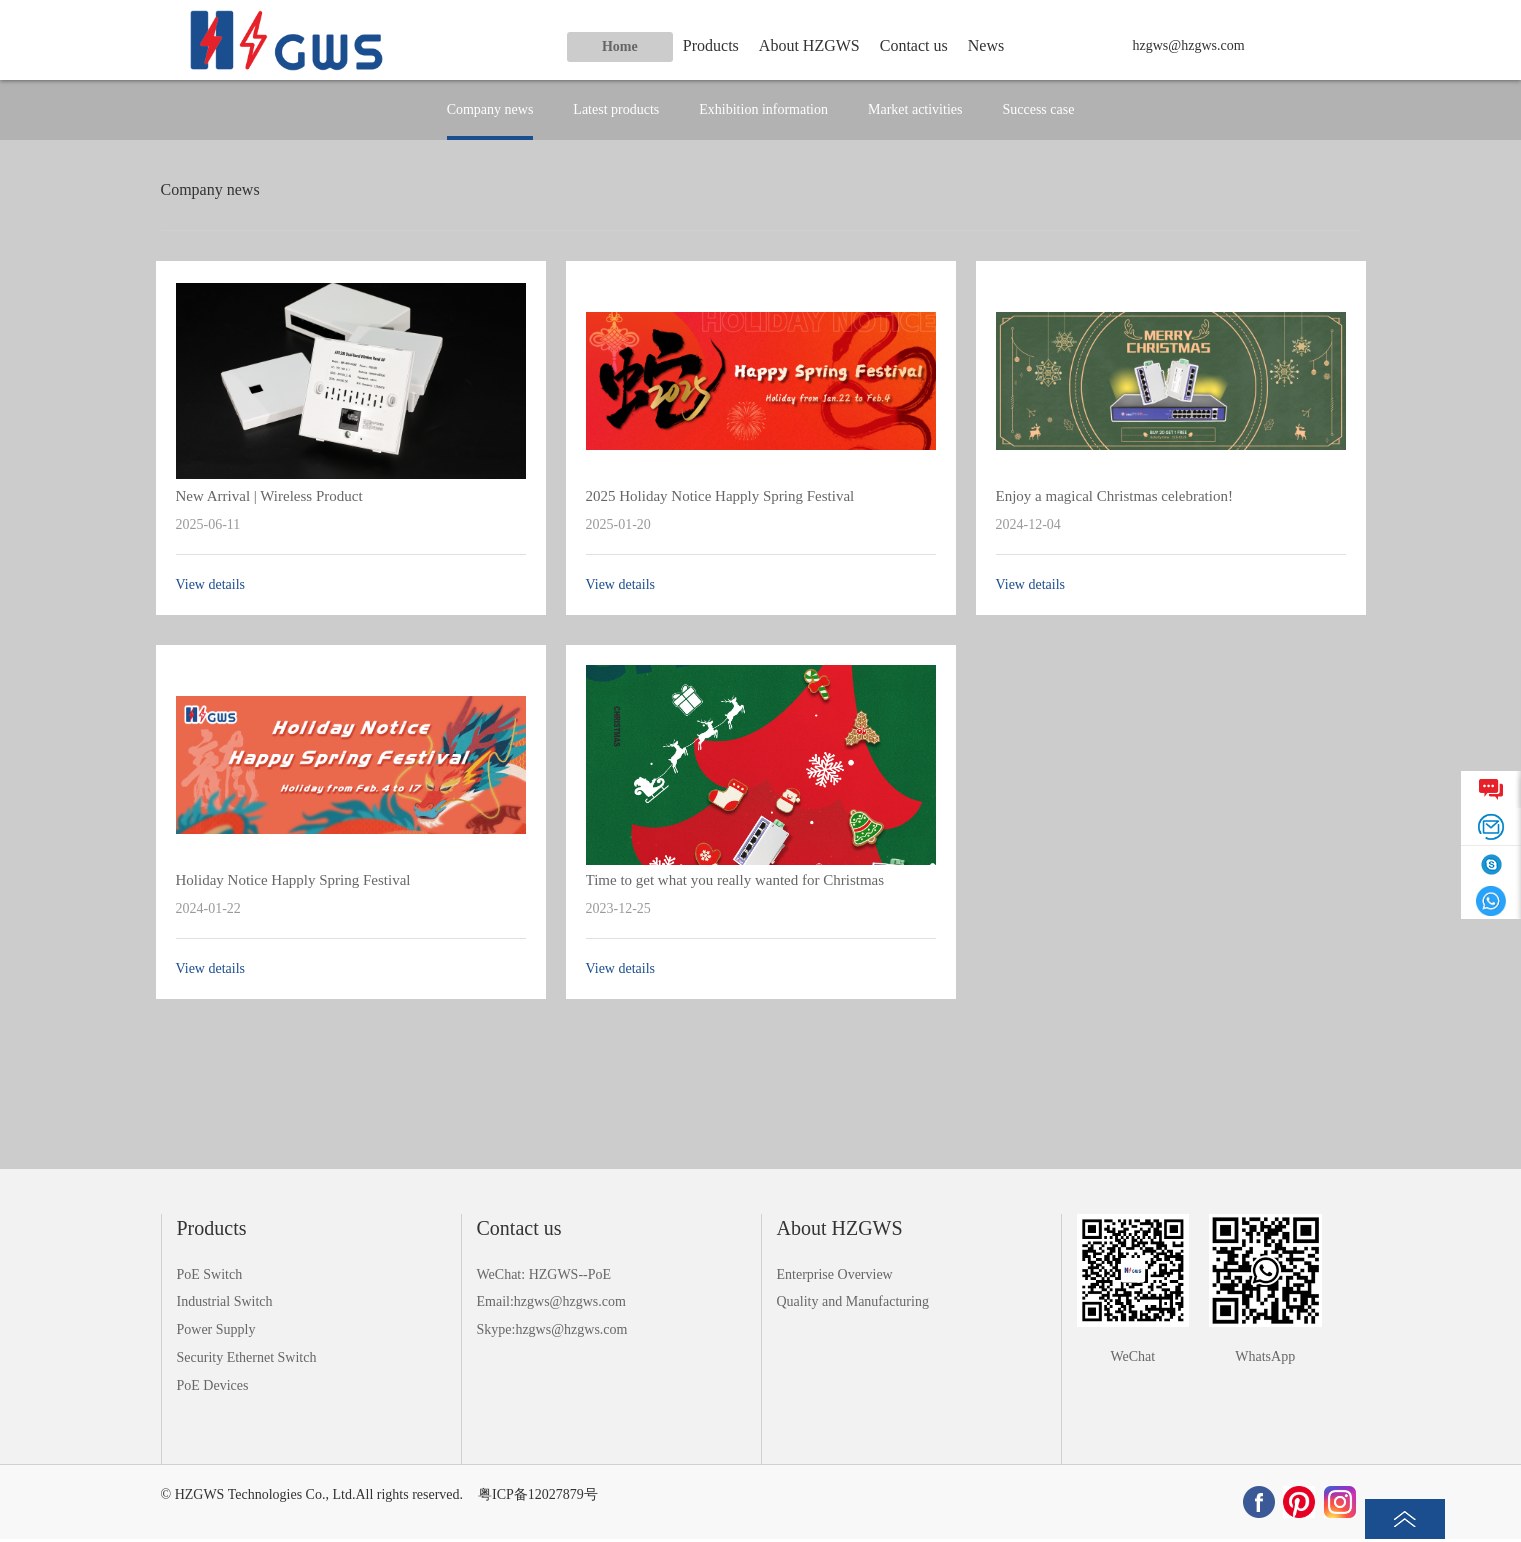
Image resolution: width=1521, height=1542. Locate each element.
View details (211, 584)
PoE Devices (213, 1385)
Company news (490, 109)
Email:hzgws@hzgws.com (551, 1301)
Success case (1038, 109)
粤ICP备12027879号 (538, 1494)
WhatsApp (1265, 1356)
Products (711, 45)
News (986, 45)
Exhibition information (763, 109)
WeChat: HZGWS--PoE (544, 1274)
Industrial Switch (225, 1301)
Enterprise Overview (835, 1274)
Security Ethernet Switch (247, 1357)
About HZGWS (809, 45)
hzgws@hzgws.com (1189, 45)
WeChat (1132, 1356)
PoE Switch (210, 1274)
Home (620, 46)
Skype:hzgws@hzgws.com (552, 1329)
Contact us (914, 45)
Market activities (915, 109)
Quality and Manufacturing (853, 1301)
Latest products (616, 109)
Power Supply (216, 1329)
